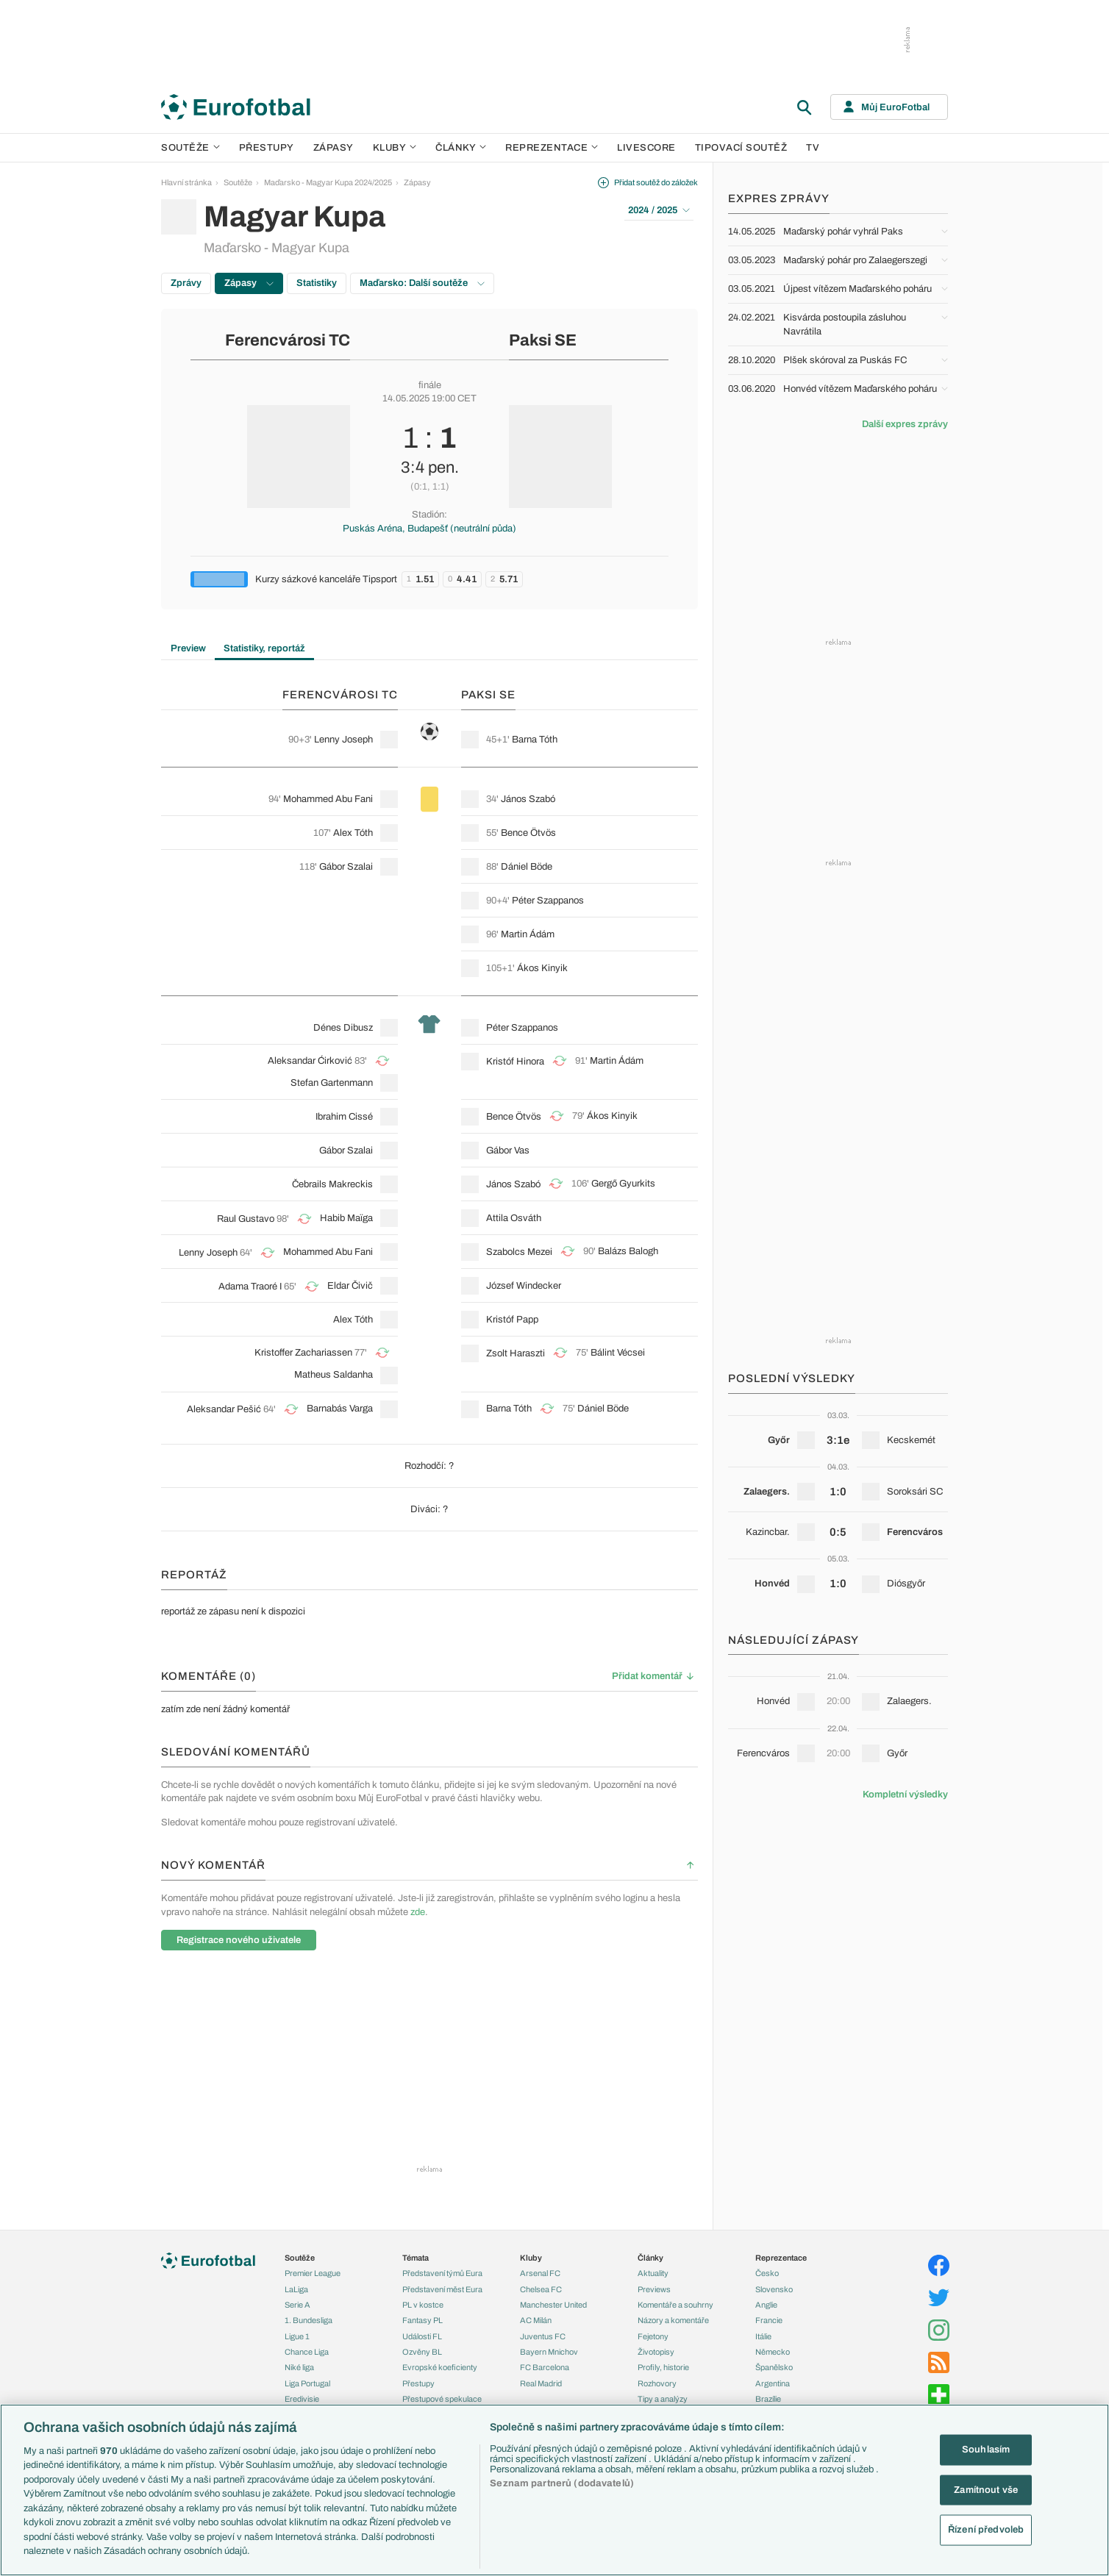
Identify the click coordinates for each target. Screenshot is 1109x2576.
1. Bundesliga (308, 2320)
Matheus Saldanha (333, 1375)
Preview (188, 648)
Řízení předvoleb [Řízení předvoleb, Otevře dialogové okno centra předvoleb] (986, 2530)
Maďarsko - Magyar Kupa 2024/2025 (328, 182)
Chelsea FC (541, 2289)
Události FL (422, 2336)
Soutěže (190, 148)
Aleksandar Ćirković (310, 1061)
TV (812, 148)
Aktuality (653, 2273)
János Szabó (528, 799)
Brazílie (768, 2398)
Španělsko (774, 2367)
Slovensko (774, 2289)
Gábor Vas (507, 1150)
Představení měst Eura (442, 2289)
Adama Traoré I (250, 1286)
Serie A (297, 2304)
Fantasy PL (422, 2320)
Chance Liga (307, 2351)
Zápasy (333, 148)
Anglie (766, 2304)
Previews (654, 2289)
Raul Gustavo (245, 1219)
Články (650, 2257)
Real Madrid (541, 2383)
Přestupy (266, 148)
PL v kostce (422, 2304)
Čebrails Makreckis (332, 1184)
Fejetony (653, 2336)
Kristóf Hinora (515, 1061)
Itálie (763, 2336)
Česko (767, 2273)
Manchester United (553, 2304)
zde (417, 1912)
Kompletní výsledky (905, 1794)
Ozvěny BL (422, 2351)
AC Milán (536, 2320)
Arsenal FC (540, 2273)
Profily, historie (663, 2367)
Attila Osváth (513, 1218)
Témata (415, 2257)
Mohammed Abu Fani (328, 799)
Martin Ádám (527, 934)
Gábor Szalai (346, 867)
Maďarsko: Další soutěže (422, 283)
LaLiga (296, 2289)
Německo (772, 2351)
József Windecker (523, 1286)
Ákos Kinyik (542, 968)
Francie (768, 2320)
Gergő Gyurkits (623, 1183)
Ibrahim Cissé (344, 1117)
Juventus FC (543, 2336)
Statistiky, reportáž (264, 648)
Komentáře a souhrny (675, 2304)
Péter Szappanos (548, 900)
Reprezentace (551, 148)
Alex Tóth (353, 833)
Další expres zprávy (905, 424)
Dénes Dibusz (343, 1028)
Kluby (395, 148)
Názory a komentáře (673, 2320)
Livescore (646, 148)
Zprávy (186, 283)
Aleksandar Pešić (224, 1409)
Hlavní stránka (186, 182)
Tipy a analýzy (663, 2398)
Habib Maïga (346, 1218)
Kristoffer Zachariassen (303, 1353)
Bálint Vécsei (618, 1353)
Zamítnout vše (986, 2489)
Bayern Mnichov (549, 2351)
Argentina (772, 2383)
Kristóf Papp (512, 1319)
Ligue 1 (297, 2336)
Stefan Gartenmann (331, 1083)
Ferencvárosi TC (287, 340)
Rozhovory (657, 2383)
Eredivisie (302, 2398)
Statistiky (316, 283)
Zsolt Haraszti (515, 1353)
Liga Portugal (307, 2383)
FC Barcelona (544, 2367)
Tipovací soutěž (741, 148)
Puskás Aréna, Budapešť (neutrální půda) (429, 528)
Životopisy (656, 2351)
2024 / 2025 (659, 210)
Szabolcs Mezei (519, 1252)
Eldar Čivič (350, 1286)
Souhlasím (986, 2449)
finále (429, 385)
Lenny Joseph (343, 739)
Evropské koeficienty (439, 2367)
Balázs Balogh (628, 1251)
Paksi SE (543, 340)
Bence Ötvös (528, 833)
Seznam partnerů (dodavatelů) (562, 2483)
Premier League (312, 2273)
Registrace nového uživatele (238, 1940)
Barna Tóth (534, 739)
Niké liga (299, 2367)
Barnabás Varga (340, 1408)
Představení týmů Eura (442, 2273)
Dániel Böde (526, 867)
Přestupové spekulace (442, 2398)
